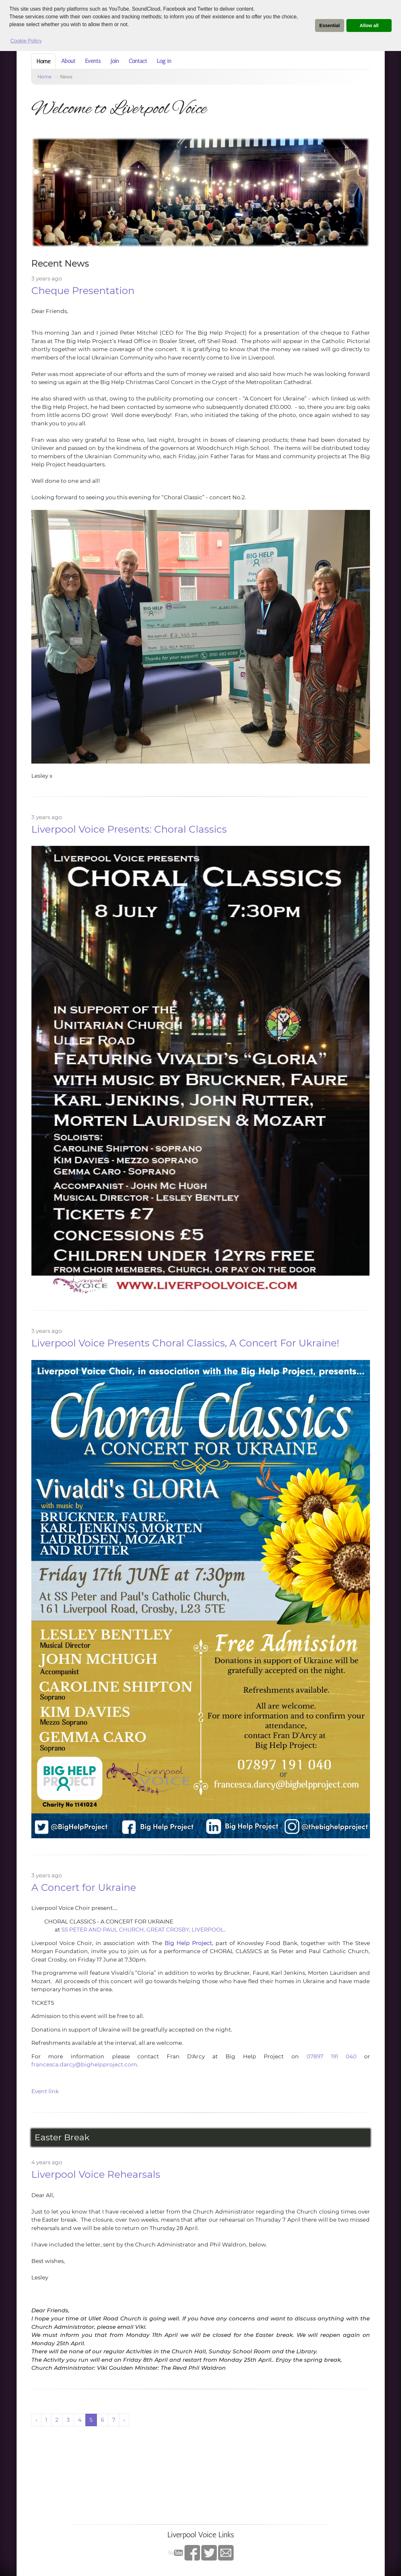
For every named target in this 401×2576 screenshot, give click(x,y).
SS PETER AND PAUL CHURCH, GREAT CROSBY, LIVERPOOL (142, 1929)
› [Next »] (124, 2420)
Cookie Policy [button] (26, 41)
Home (43, 61)
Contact (138, 61)
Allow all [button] (369, 25)
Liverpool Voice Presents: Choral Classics (129, 829)
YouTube (175, 2553)
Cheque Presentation (82, 291)
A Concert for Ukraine (83, 1887)
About (68, 61)
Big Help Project (188, 1943)
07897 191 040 (331, 2056)
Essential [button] (329, 25)
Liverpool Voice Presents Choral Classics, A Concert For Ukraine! (185, 1343)
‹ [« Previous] (36, 2420)
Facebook (192, 2553)
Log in (164, 61)
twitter (209, 2553)
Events (93, 61)
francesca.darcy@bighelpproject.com (84, 2064)
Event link (45, 2091)
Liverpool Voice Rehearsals (95, 2174)
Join (115, 61)
